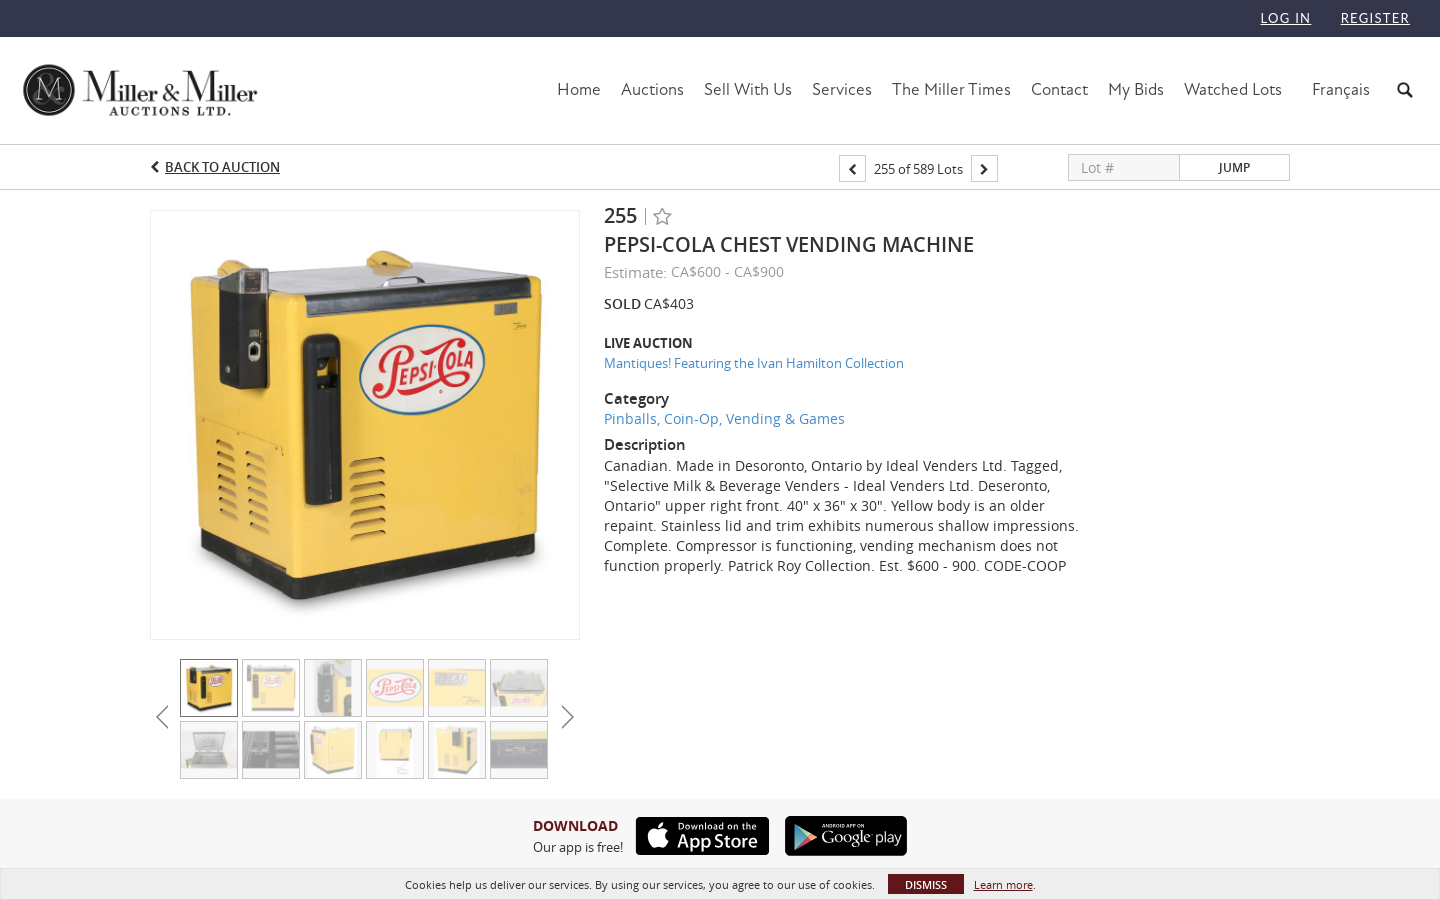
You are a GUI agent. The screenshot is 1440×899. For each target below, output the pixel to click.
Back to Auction (222, 167)
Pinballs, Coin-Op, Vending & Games (724, 418)
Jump (1234, 167)
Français (1341, 89)
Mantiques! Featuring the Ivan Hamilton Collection (754, 363)
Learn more (1003, 884)
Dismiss (926, 884)
